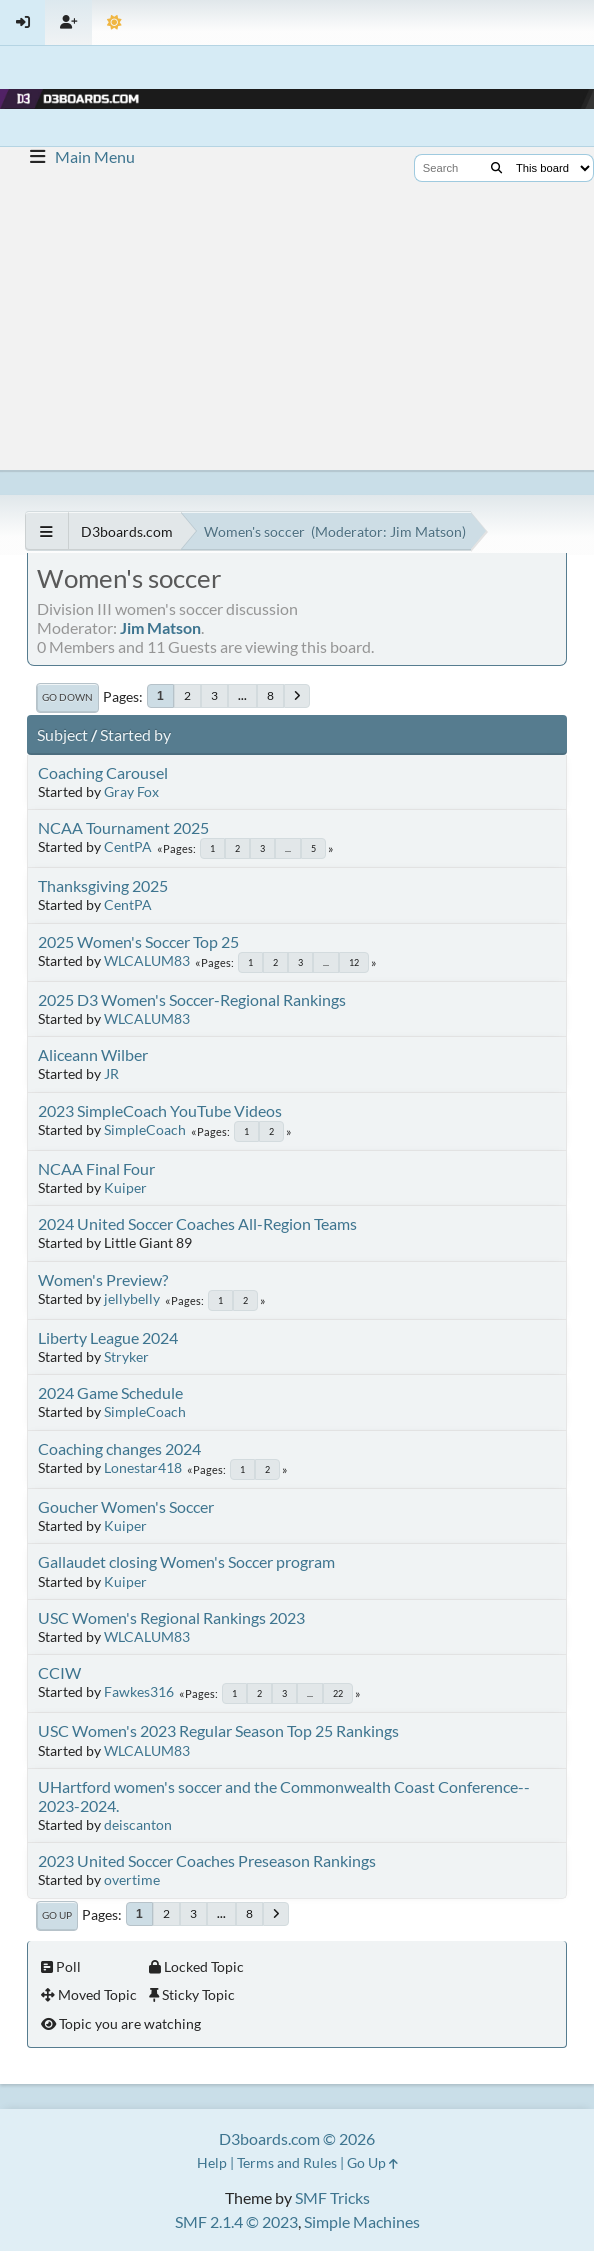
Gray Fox (131, 791)
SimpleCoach (145, 1129)
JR (111, 1073)
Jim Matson (426, 531)
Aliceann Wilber (93, 1054)
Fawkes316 (139, 1691)
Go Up (57, 1915)
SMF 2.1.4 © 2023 (236, 2221)
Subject (62, 734)
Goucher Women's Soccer (126, 1506)
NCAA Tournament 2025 (123, 827)
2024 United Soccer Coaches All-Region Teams (197, 1223)
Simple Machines (362, 2221)
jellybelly (132, 1298)
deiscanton (138, 1824)
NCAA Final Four (96, 1168)
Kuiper (125, 1187)
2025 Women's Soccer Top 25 (138, 941)
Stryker (126, 1356)
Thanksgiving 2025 (103, 885)
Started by (135, 734)
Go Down (67, 697)
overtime (132, 1879)
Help (212, 2162)
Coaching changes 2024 (119, 1448)
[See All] (46, 531)
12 (354, 962)
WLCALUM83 (147, 960)
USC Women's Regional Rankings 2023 (171, 1617)
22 (338, 1693)
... (242, 695)
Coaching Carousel (103, 772)
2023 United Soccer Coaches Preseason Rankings (207, 1860)
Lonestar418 (143, 1467)
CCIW (59, 1672)
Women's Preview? (103, 1279)
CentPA (128, 846)
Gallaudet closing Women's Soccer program (186, 1561)
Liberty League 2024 (108, 1337)
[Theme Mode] (114, 22)
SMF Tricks (332, 2197)
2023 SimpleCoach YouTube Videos (160, 1110)
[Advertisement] (297, 320)
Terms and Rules (287, 2162)
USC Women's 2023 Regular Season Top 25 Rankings (218, 1730)
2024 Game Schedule (110, 1392)
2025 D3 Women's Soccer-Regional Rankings (192, 999)
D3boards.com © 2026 (297, 2138)
